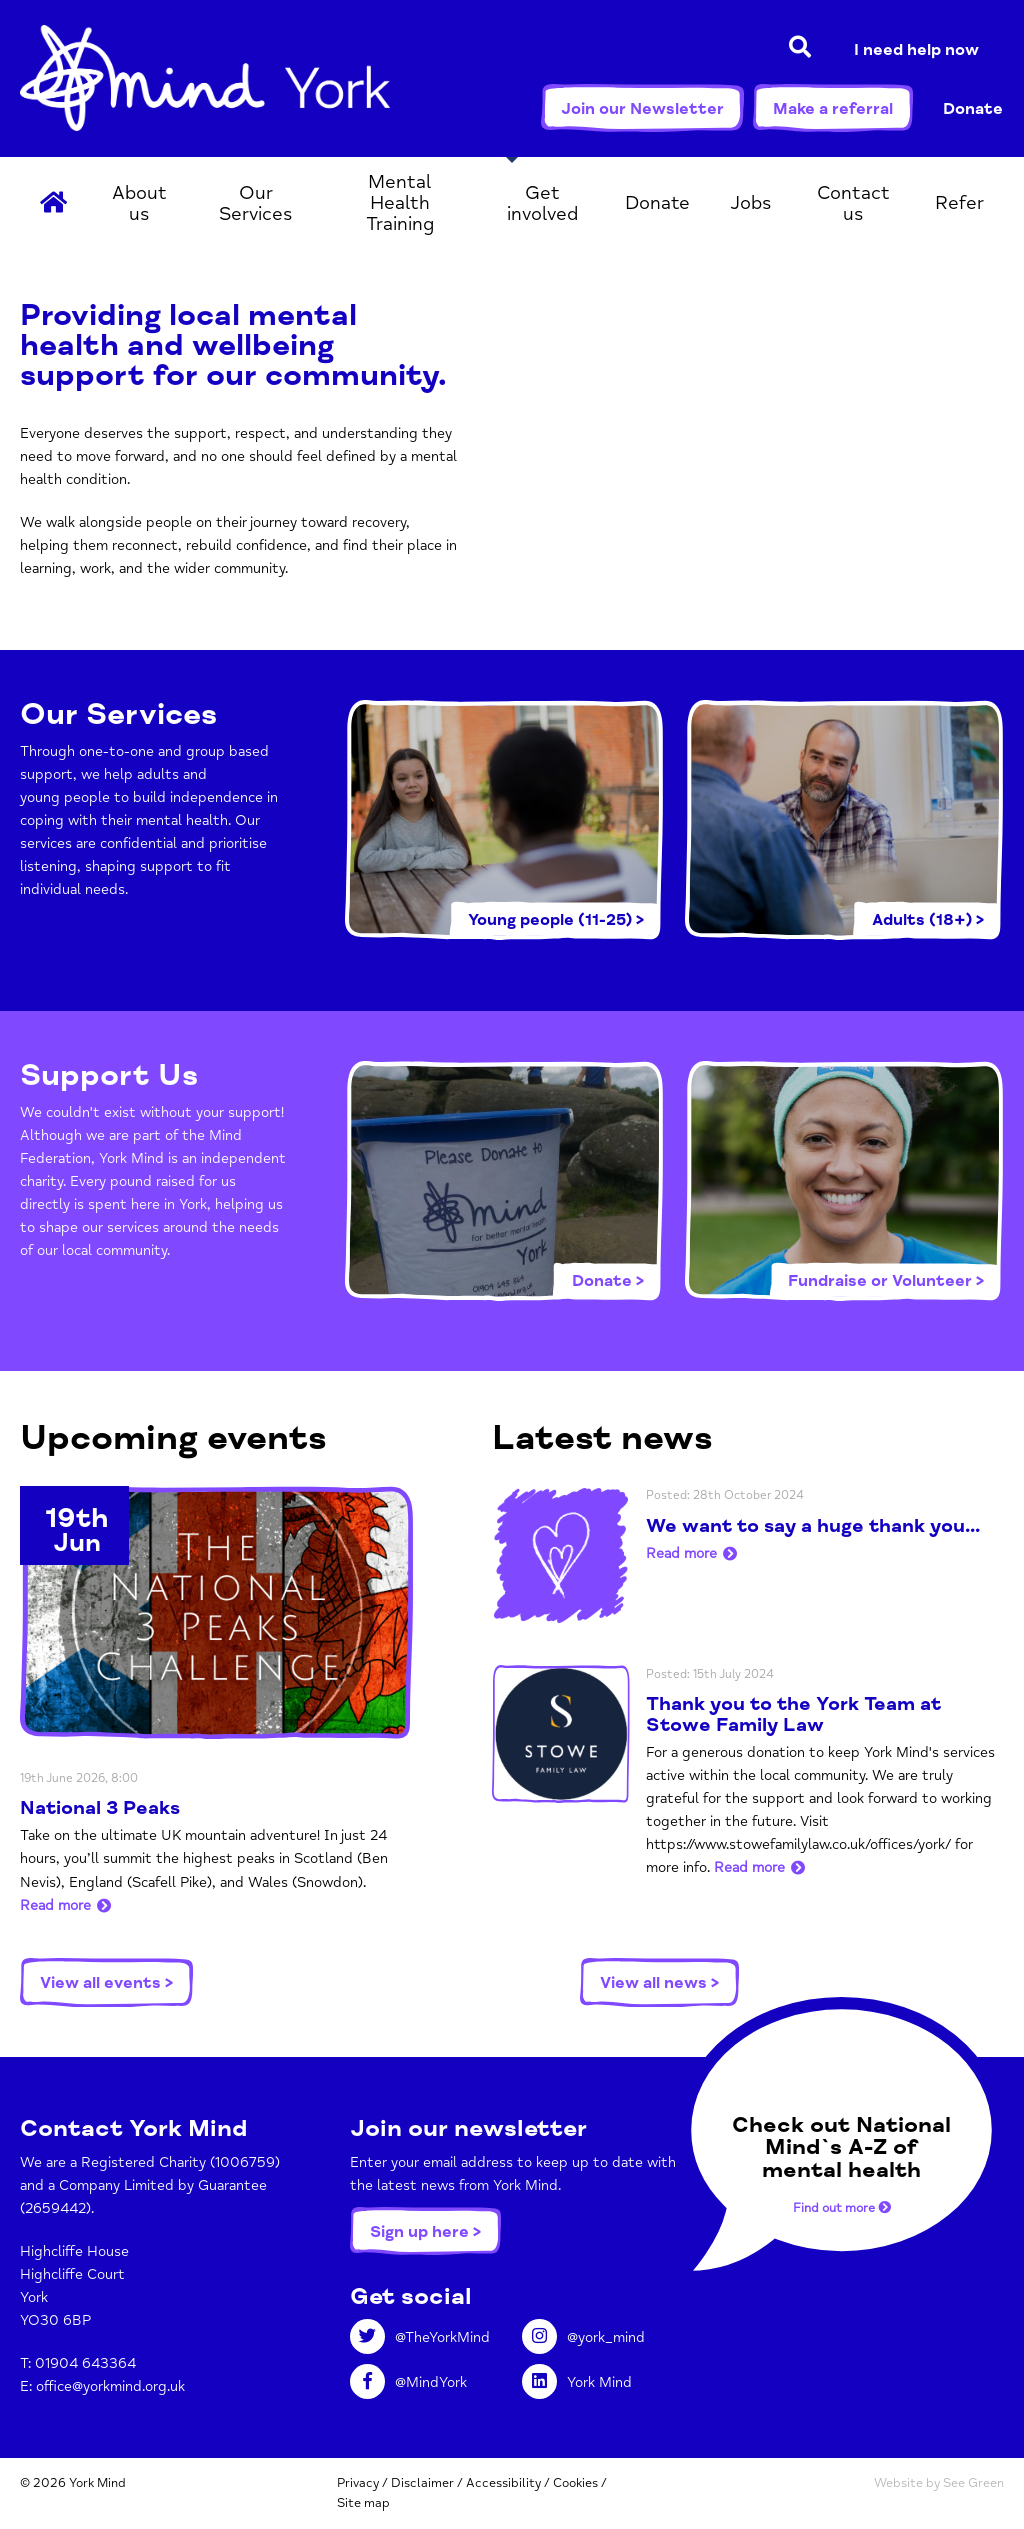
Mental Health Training (400, 203)
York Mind (205, 78)
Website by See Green (939, 2483)
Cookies (575, 2483)
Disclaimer (422, 2483)
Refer (959, 203)
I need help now (916, 50)
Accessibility (503, 2483)
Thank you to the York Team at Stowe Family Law (793, 1714)
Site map (363, 2503)
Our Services (256, 203)
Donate (973, 109)
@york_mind (583, 2337)
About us (139, 203)
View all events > (106, 1983)
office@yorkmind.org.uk (110, 2386)
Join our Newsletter (642, 109)
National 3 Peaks (100, 1808)
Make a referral (833, 109)
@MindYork (408, 2382)
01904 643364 (85, 2363)
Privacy (358, 2483)
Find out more (842, 2208)
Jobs (751, 203)
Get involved (542, 203)
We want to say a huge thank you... (813, 1526)
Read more (55, 1905)
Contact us (853, 203)
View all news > (659, 1983)
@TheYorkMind (420, 2337)
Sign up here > (425, 2232)
